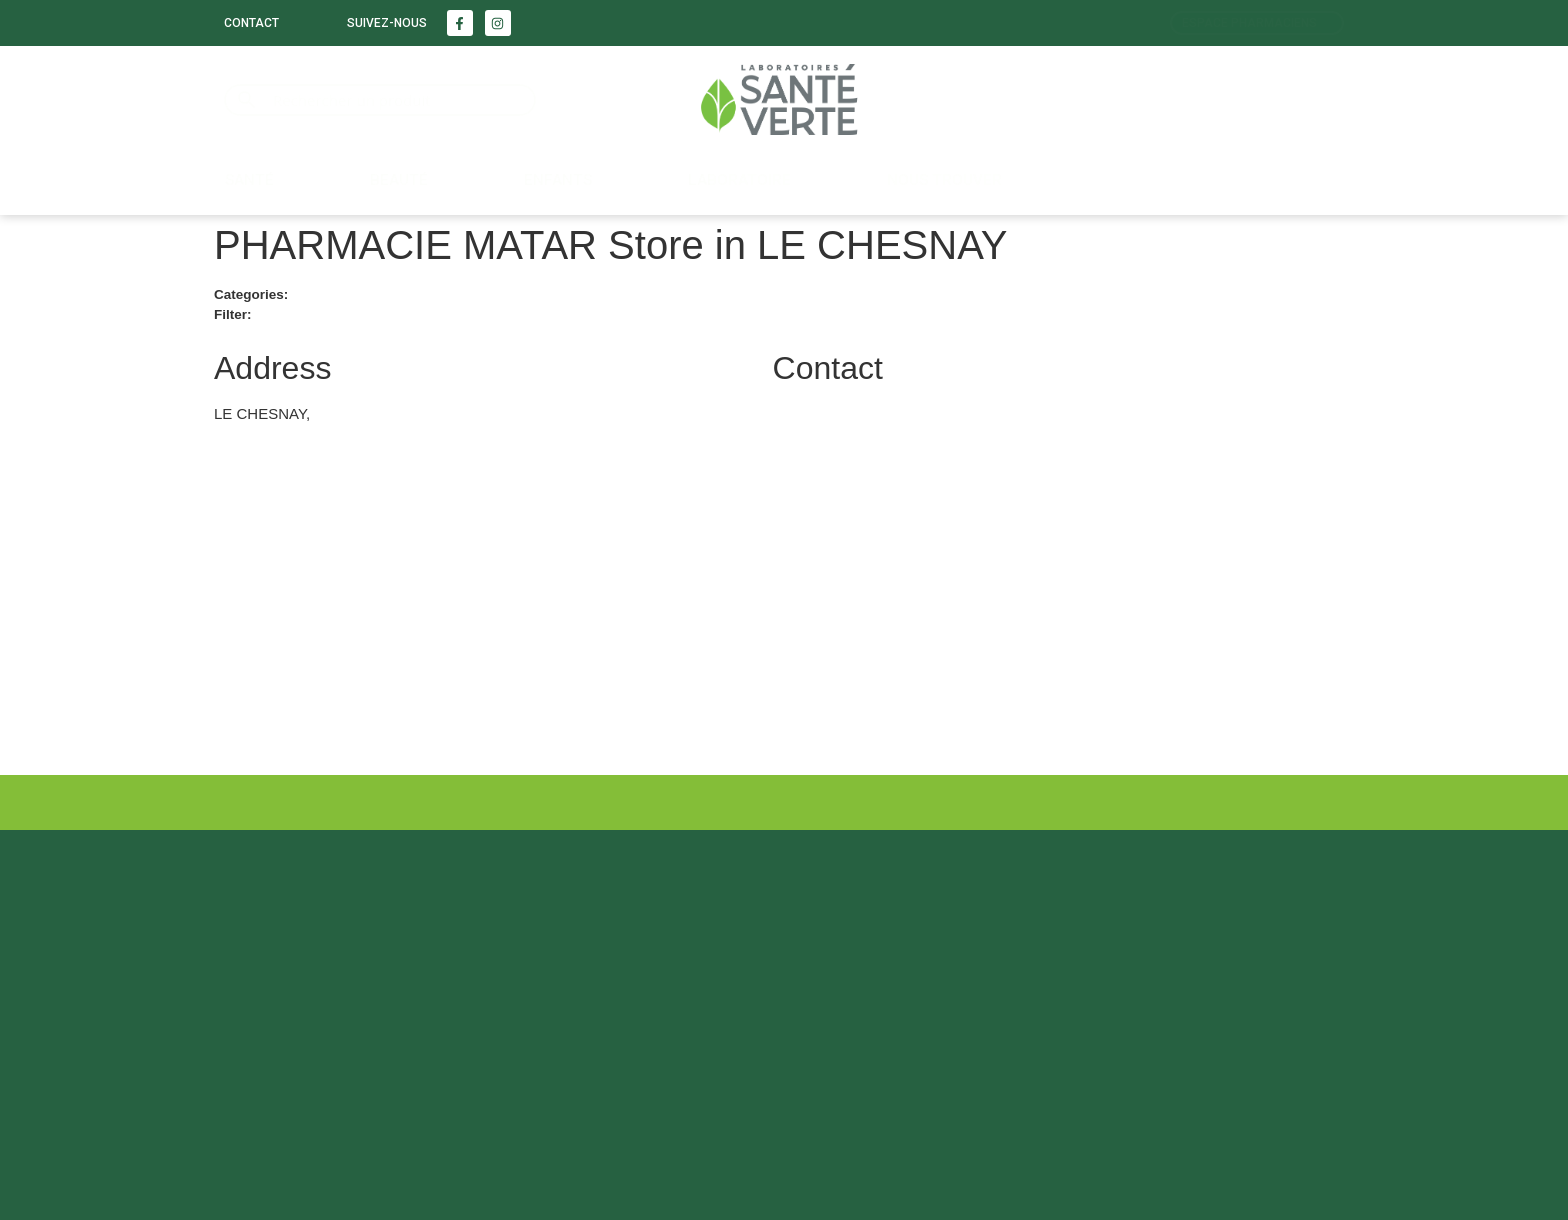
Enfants (558, 180)
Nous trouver (944, 180)
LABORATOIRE (739, 180)
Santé (249, 180)
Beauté (399, 180)
